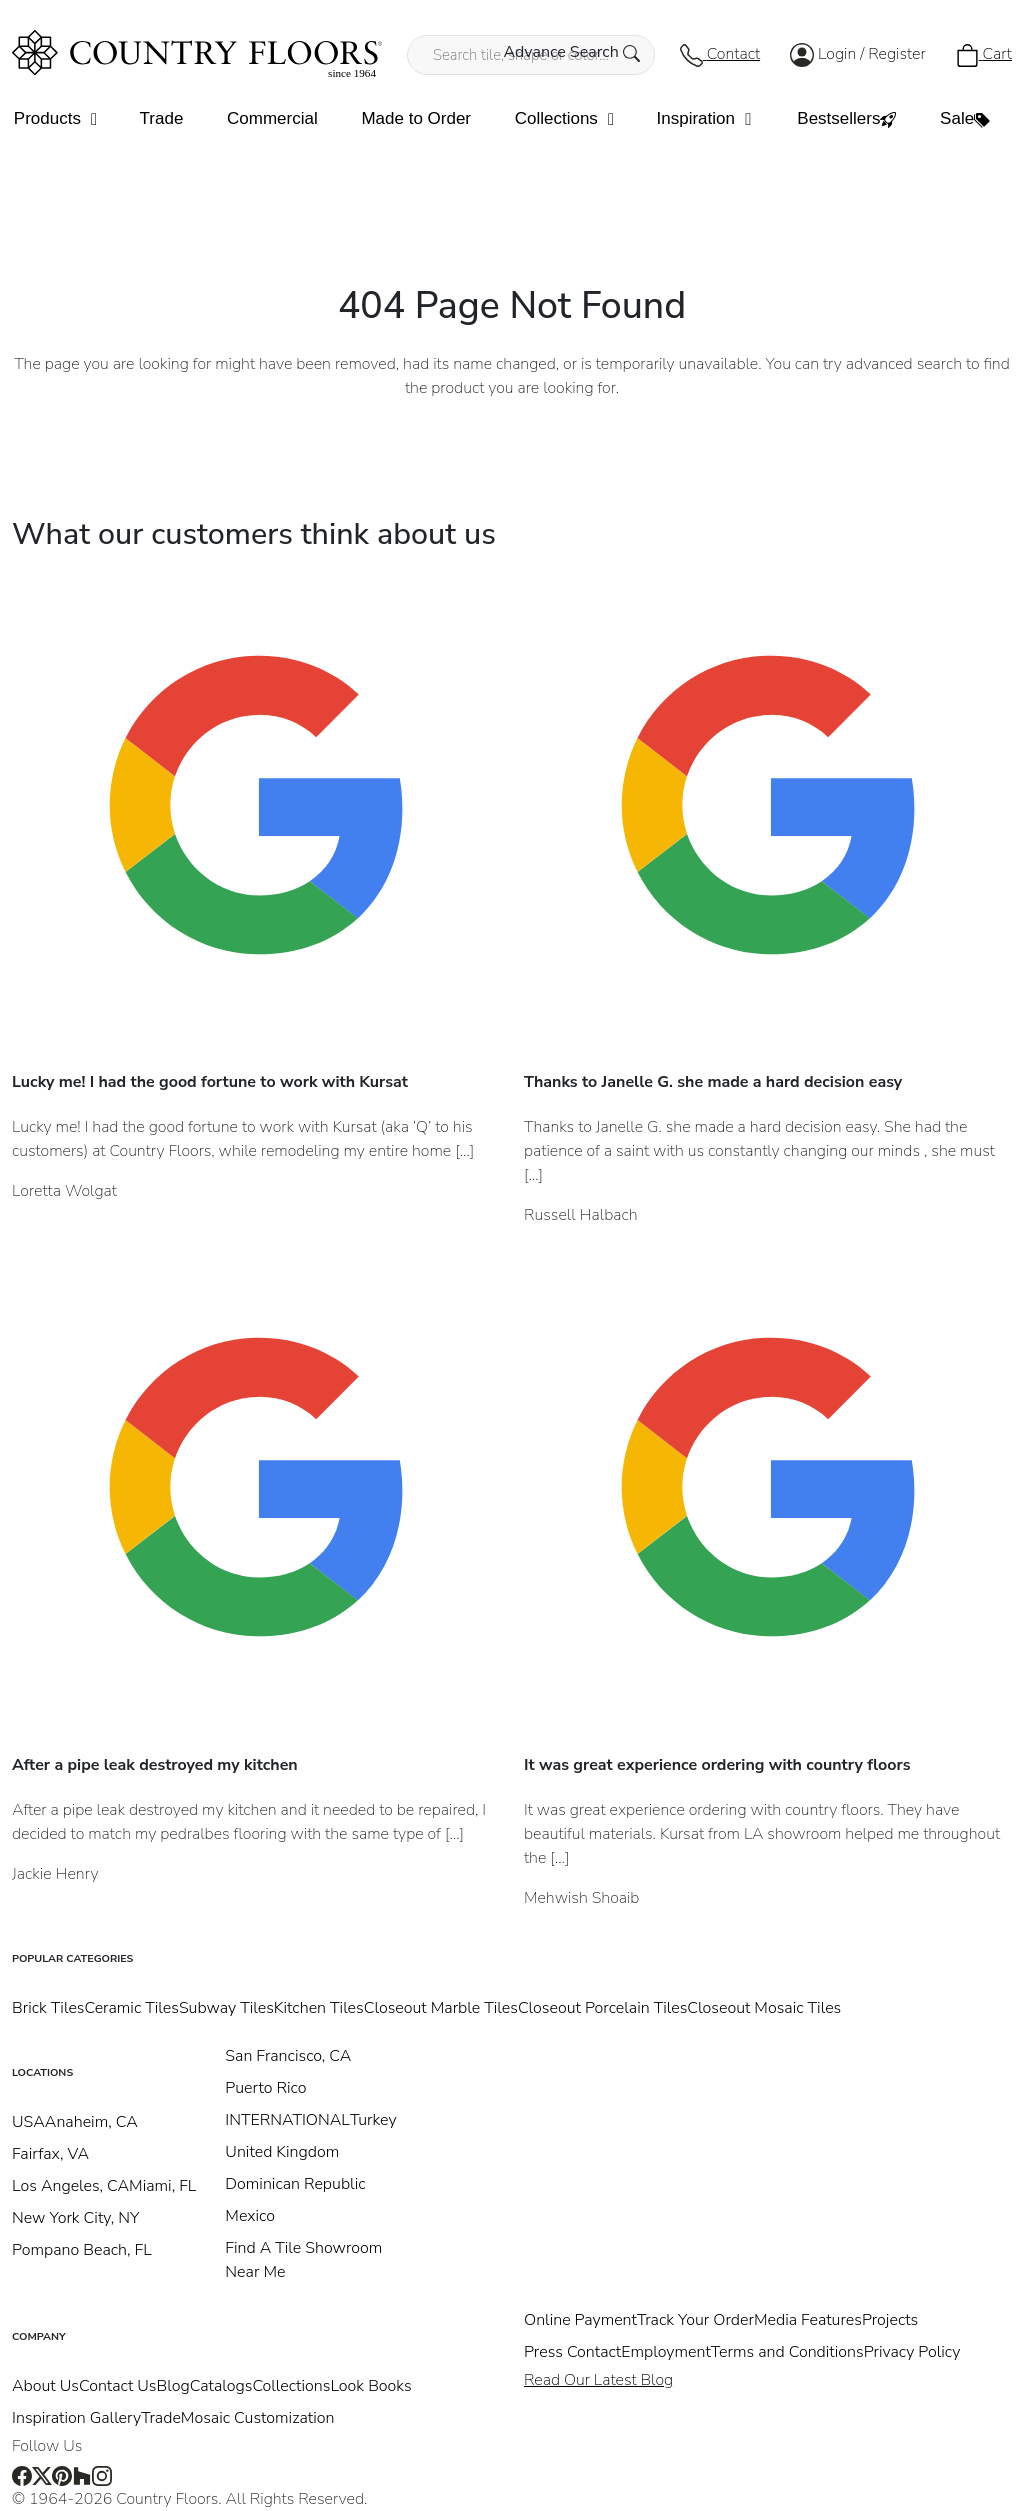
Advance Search (571, 52)
